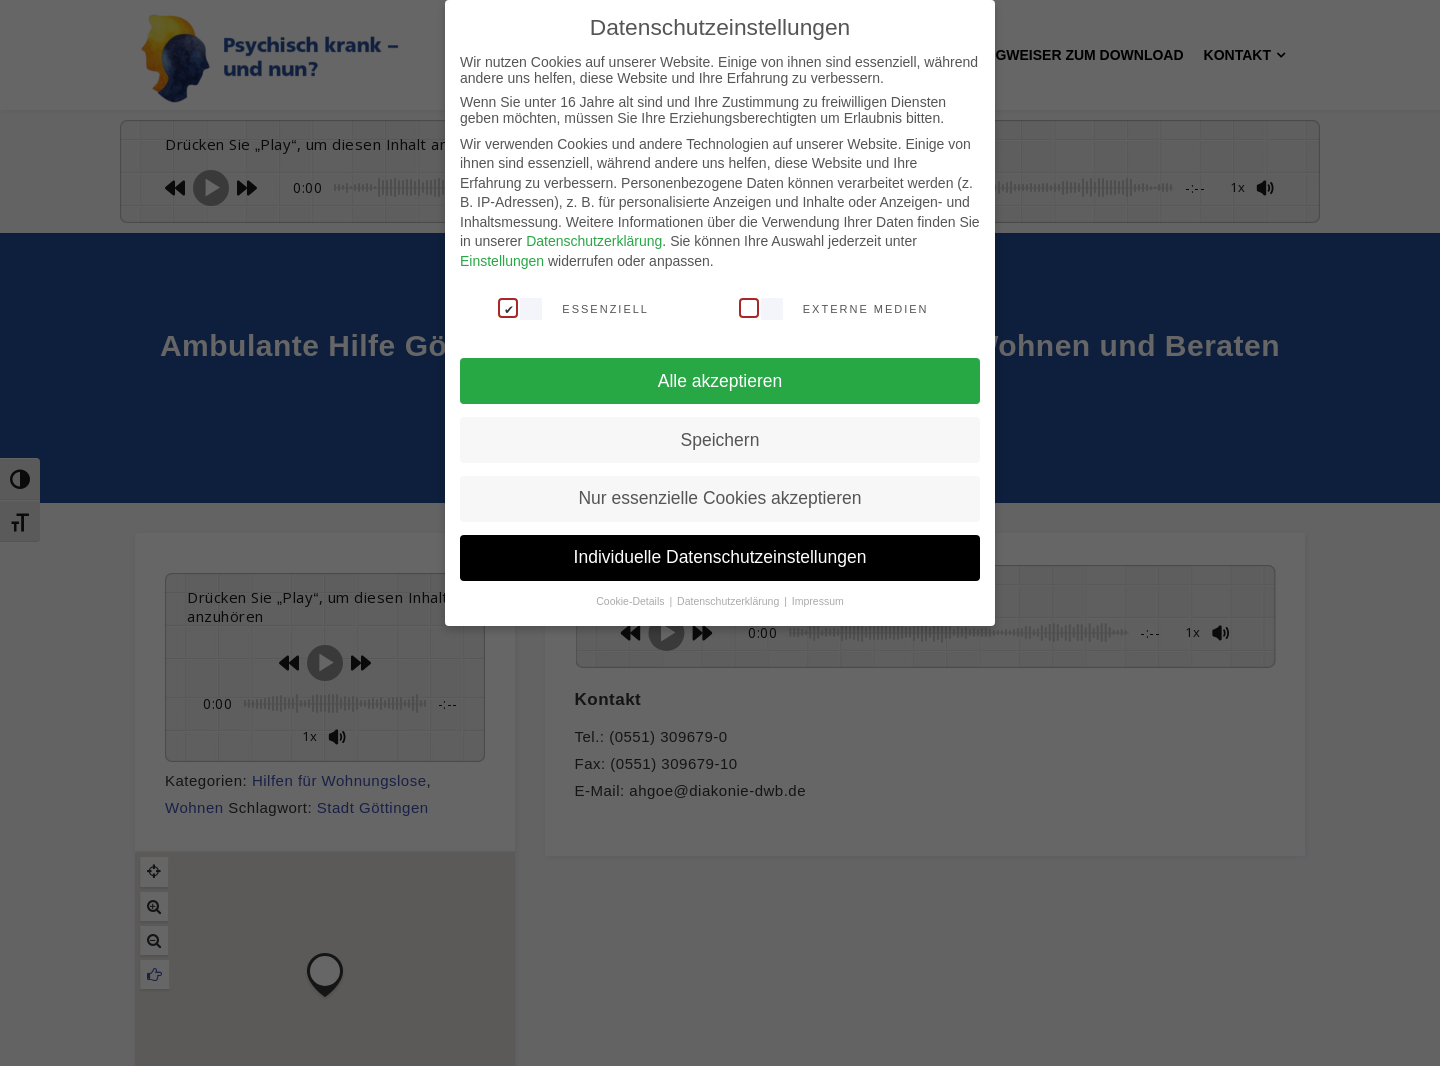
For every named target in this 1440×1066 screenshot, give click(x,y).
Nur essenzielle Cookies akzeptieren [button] (719, 498)
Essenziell (573, 308)
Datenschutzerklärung (594, 241)
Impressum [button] (818, 601)
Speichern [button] (720, 440)
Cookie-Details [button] (631, 601)
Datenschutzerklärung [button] (729, 601)
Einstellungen (502, 261)
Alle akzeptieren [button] (720, 381)
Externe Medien (834, 308)
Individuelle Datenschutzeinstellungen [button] (720, 557)
